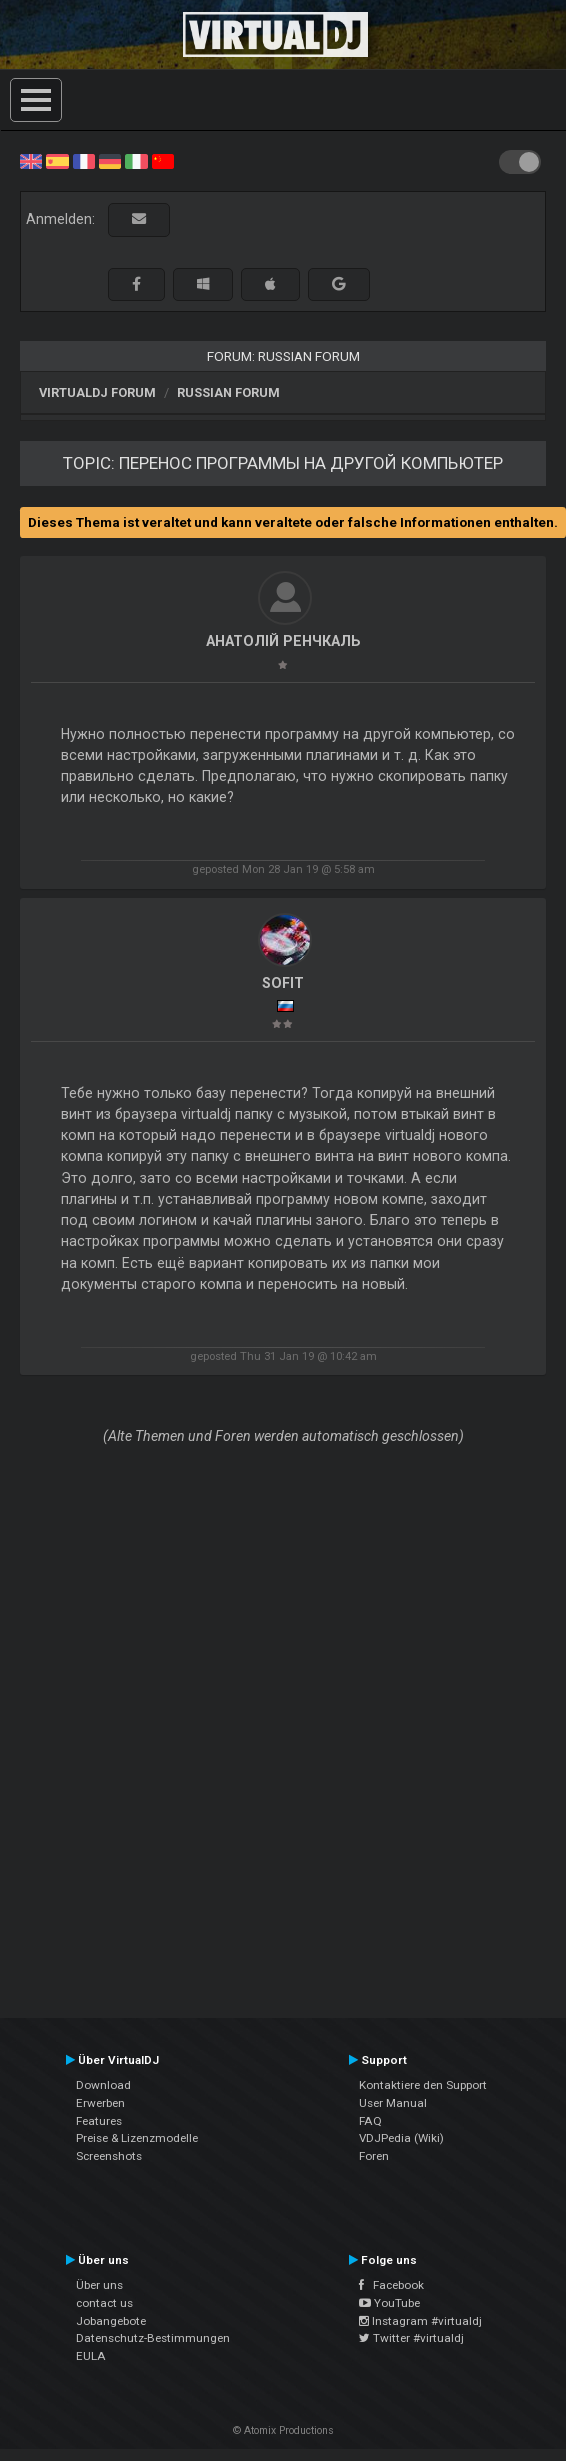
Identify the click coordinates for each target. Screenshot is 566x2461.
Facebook (391, 2285)
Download (103, 2085)
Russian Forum (228, 392)
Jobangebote (111, 2321)
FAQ (370, 2121)
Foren (374, 2156)
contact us (104, 2303)
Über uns (99, 2285)
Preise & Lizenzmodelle (137, 2138)
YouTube (389, 2303)
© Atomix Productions (283, 2430)
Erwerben (100, 2103)
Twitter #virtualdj (411, 2338)
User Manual (393, 2103)
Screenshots (109, 2156)
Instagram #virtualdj (420, 2321)
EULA (91, 2356)
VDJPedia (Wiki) (401, 2138)
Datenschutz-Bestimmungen (153, 2338)
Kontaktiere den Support (423, 2085)
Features (99, 2121)
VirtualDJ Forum (97, 392)
